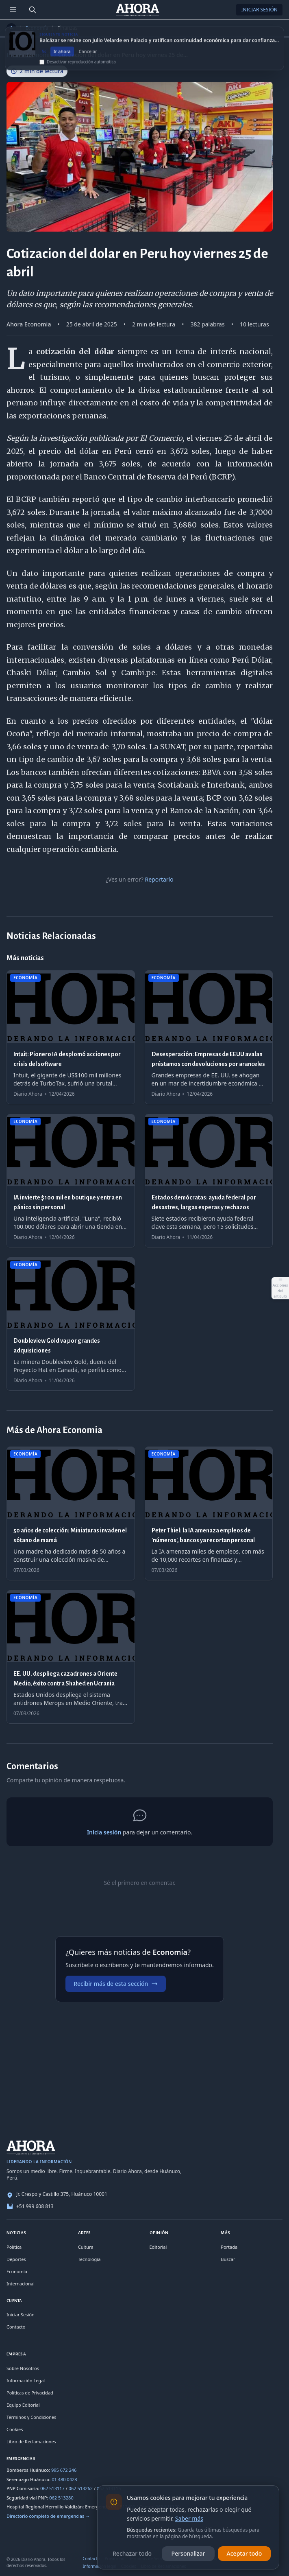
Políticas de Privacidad (30, 2393)
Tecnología (89, 2259)
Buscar (228, 2259)
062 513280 (61, 2498)
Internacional (21, 2284)
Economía (37, 28)
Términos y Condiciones (31, 2417)
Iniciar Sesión (259, 9)
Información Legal (26, 2380)
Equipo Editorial (23, 2405)
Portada (229, 2247)
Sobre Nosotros (23, 2368)
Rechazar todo (132, 2553)
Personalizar (188, 2553)
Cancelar (88, 58)
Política (14, 2247)
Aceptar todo (244, 2553)
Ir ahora (62, 58)
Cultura (85, 2247)
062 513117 (52, 2488)
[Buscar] (32, 9)
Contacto (16, 2327)
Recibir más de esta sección (116, 1983)
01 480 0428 (64, 2479)
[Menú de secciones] (13, 9)
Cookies (15, 2429)
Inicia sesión (104, 1832)
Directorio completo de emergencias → (48, 2516)
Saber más (189, 2518)
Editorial (158, 2247)
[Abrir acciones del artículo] (280, 1288)
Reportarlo (159, 879)
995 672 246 (63, 2470)
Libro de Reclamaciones (31, 2441)
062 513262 (81, 2488)
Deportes (16, 2259)
